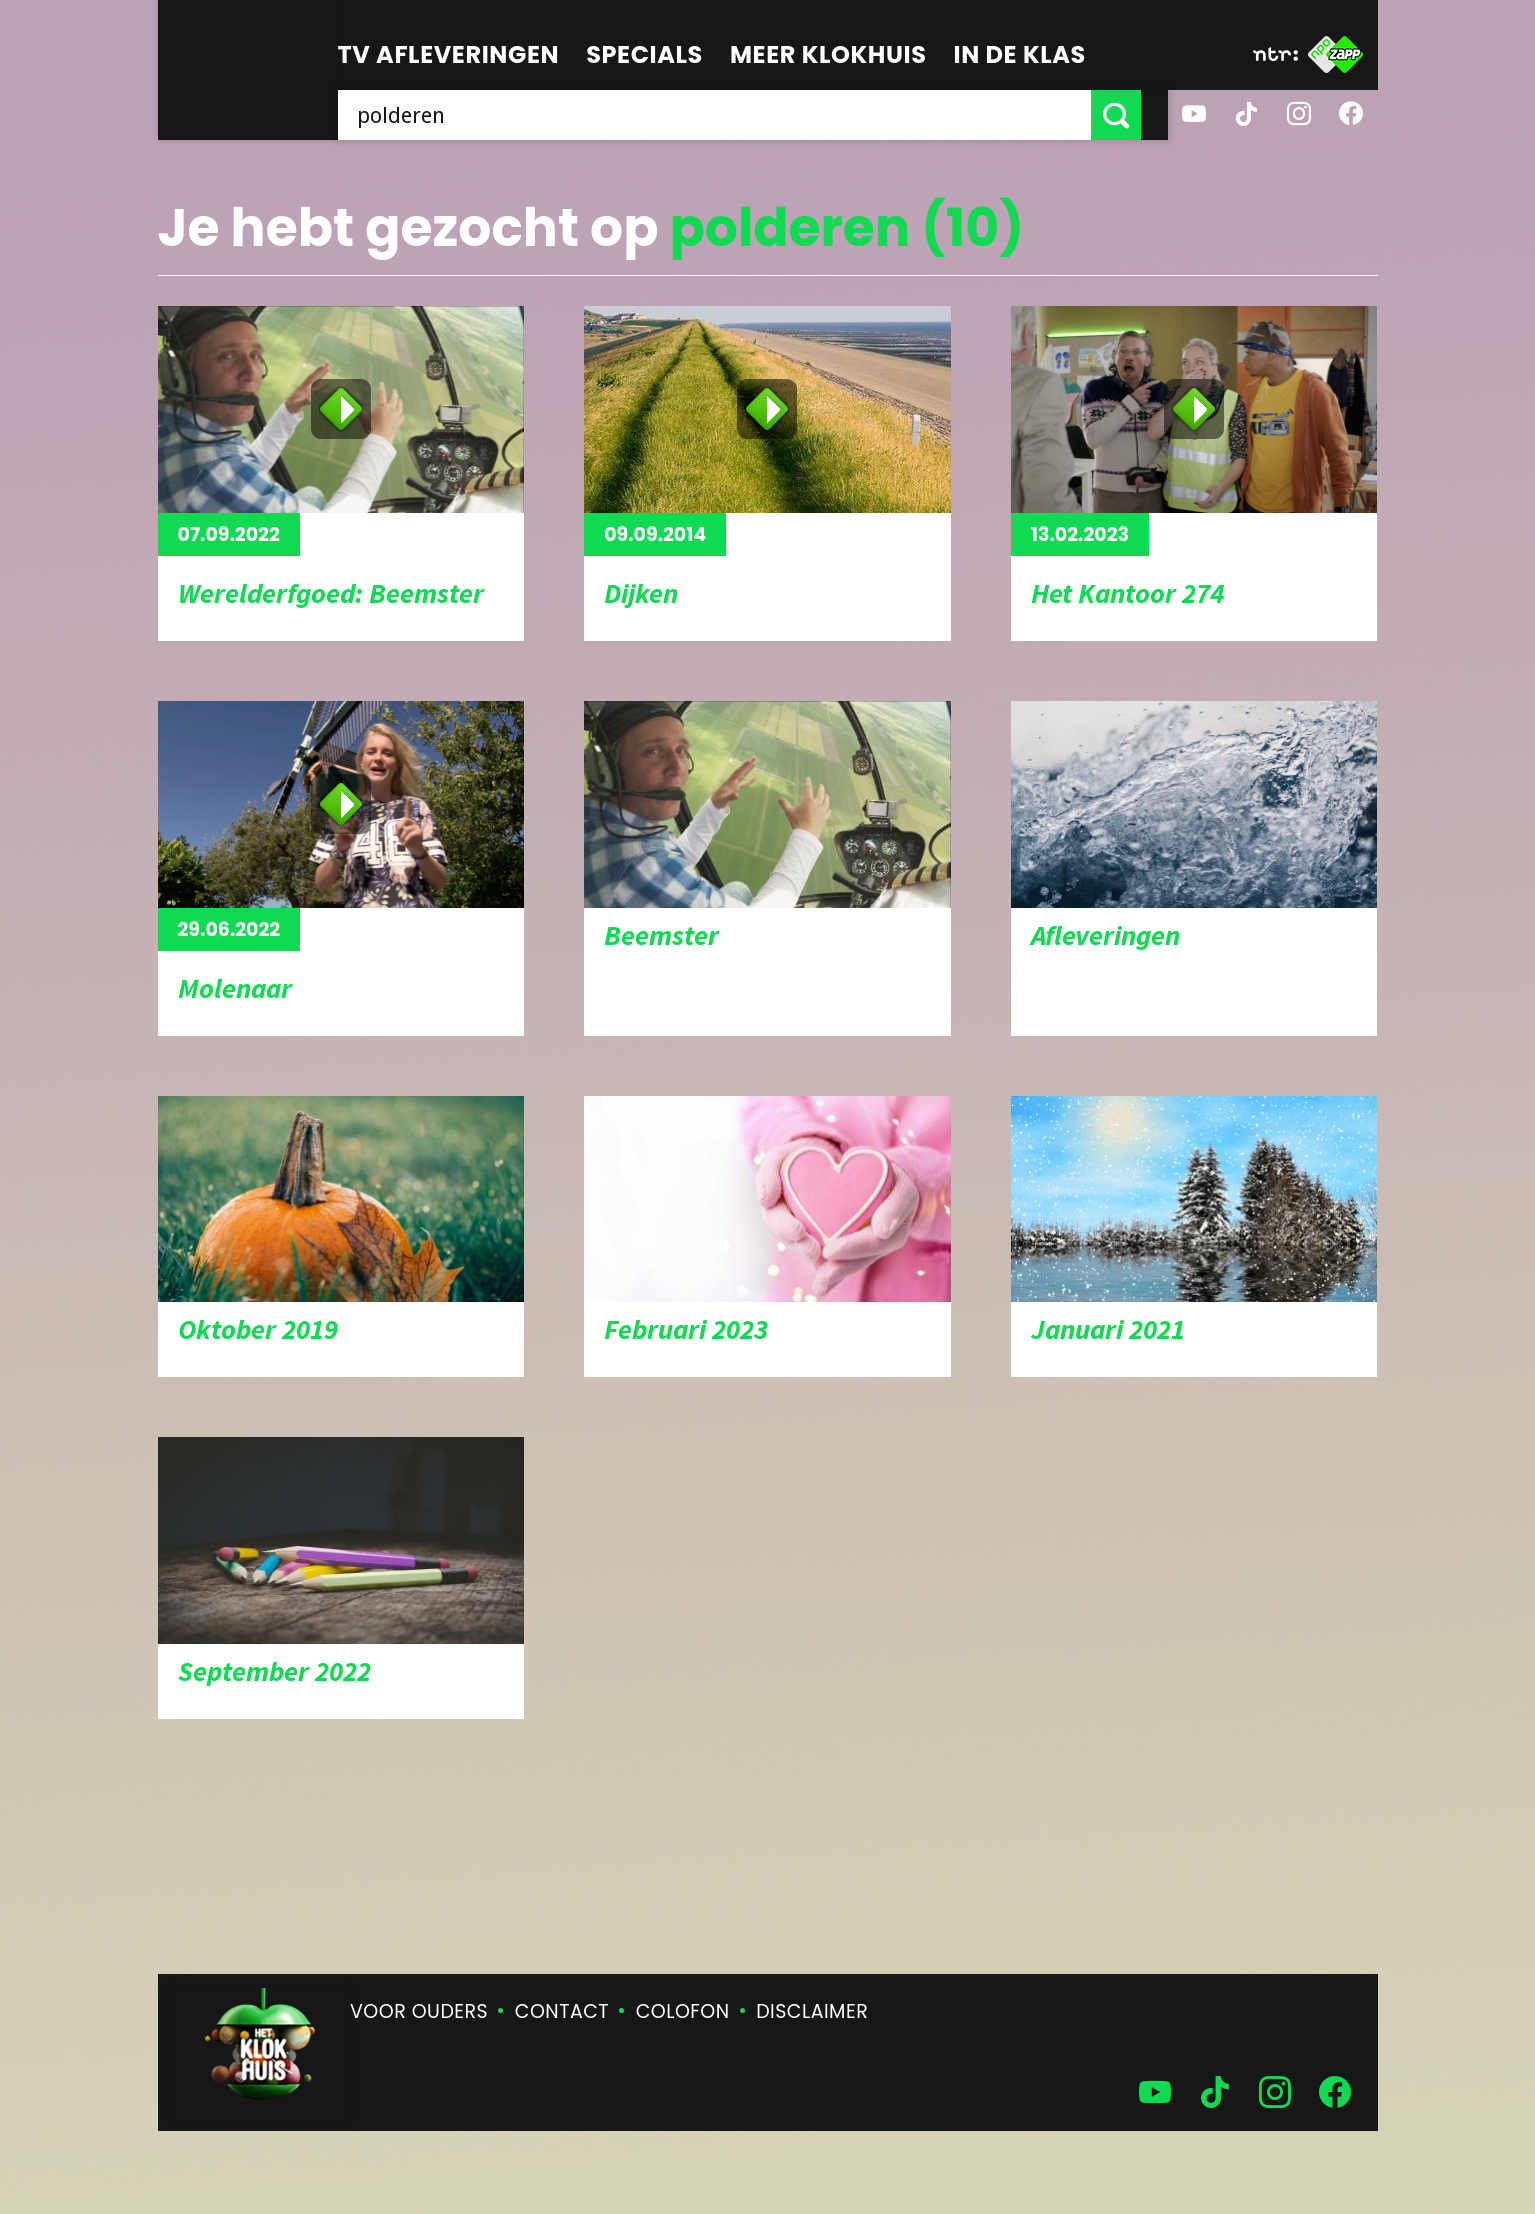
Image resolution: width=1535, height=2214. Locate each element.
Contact (562, 2011)
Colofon (683, 2011)
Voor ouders (419, 2011)
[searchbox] (728, 115)
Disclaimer (812, 2011)
